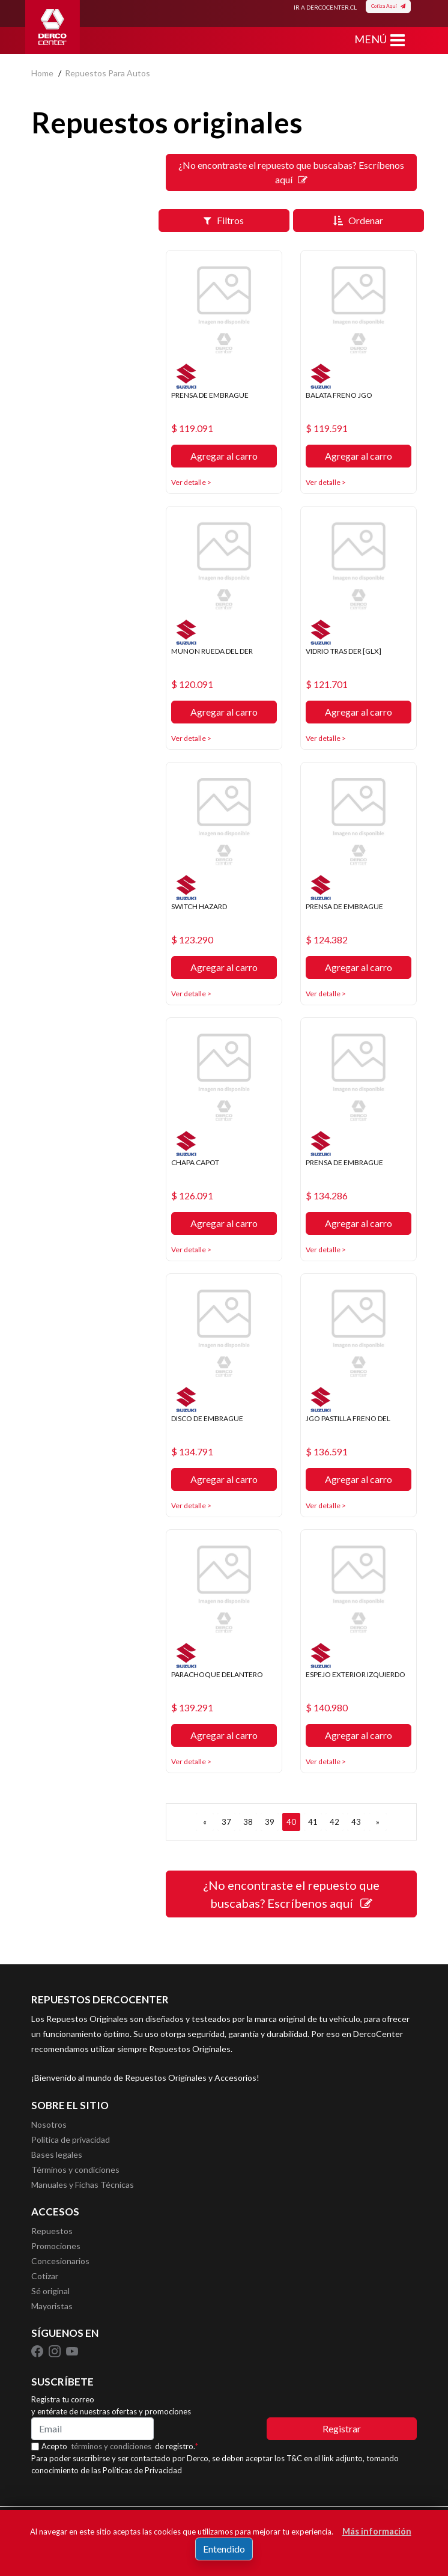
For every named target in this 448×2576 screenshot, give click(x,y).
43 (356, 1822)
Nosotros (49, 2124)
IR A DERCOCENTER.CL (325, 7)
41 (313, 1822)
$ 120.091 (192, 684)
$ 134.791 (192, 1451)
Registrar (341, 2428)
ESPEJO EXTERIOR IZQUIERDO (355, 1674)
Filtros (224, 220)
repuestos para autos (107, 73)
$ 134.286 (327, 1195)
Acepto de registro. (119, 2446)
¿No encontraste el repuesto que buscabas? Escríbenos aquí (291, 172)
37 (226, 1822)
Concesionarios (60, 2261)
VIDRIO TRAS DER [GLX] (343, 651)
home (42, 73)
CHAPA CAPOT (195, 1162)
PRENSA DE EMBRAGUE (210, 395)
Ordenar (358, 220)
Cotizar (44, 2276)
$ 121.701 (327, 684)
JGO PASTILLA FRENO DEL (348, 1418)
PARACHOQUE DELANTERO (217, 1674)
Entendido (224, 2548)
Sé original (50, 2291)
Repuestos (52, 2231)
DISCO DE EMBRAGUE (207, 1418)
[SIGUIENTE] (378, 1822)
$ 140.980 (327, 1707)
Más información (376, 2531)
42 (334, 1822)
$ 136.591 (327, 1451)
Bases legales (56, 2154)
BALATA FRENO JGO (339, 395)
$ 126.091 (192, 1195)
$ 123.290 (192, 939)
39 (269, 1822)
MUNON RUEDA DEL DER (212, 651)
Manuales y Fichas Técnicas (82, 2184)
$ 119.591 (327, 428)
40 (291, 1822)
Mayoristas (52, 2306)
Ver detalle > (191, 482)
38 (248, 1822)
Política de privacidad (70, 2139)
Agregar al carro (224, 455)
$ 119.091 (192, 428)
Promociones (55, 2246)
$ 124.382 (327, 939)
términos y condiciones (111, 2446)
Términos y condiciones (75, 2169)
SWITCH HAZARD (199, 906)
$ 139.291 (192, 1707)
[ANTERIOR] (205, 1822)
